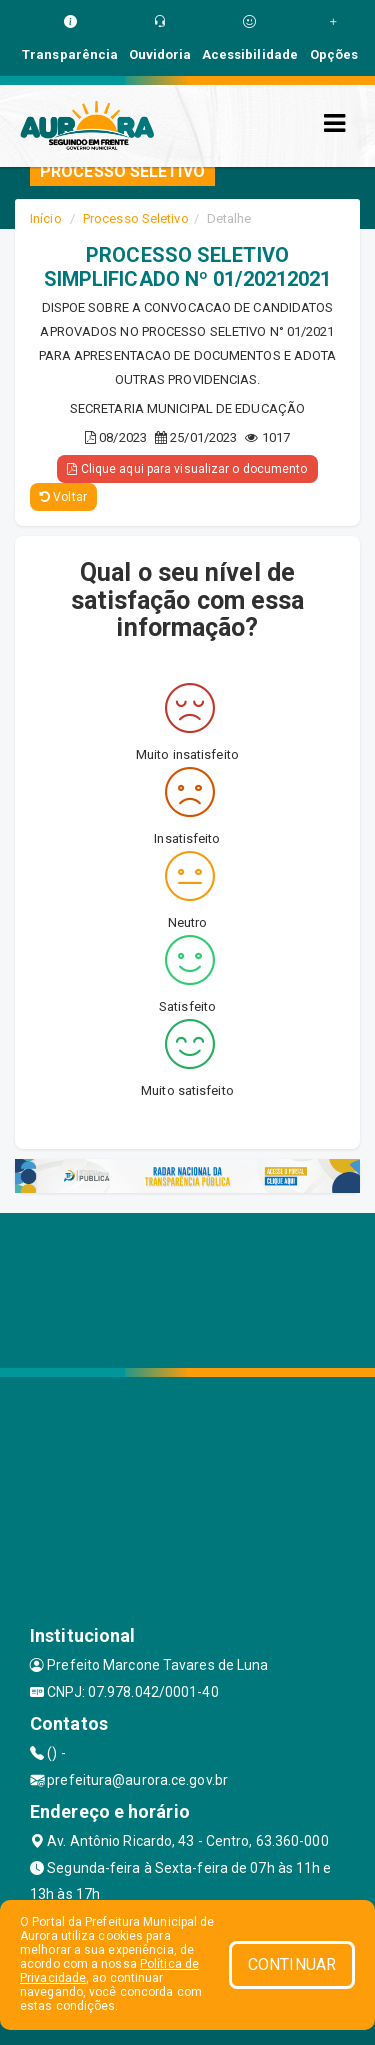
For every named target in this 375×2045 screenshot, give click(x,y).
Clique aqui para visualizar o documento (187, 469)
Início (46, 218)
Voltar (63, 497)
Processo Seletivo (136, 218)
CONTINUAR (292, 1964)
